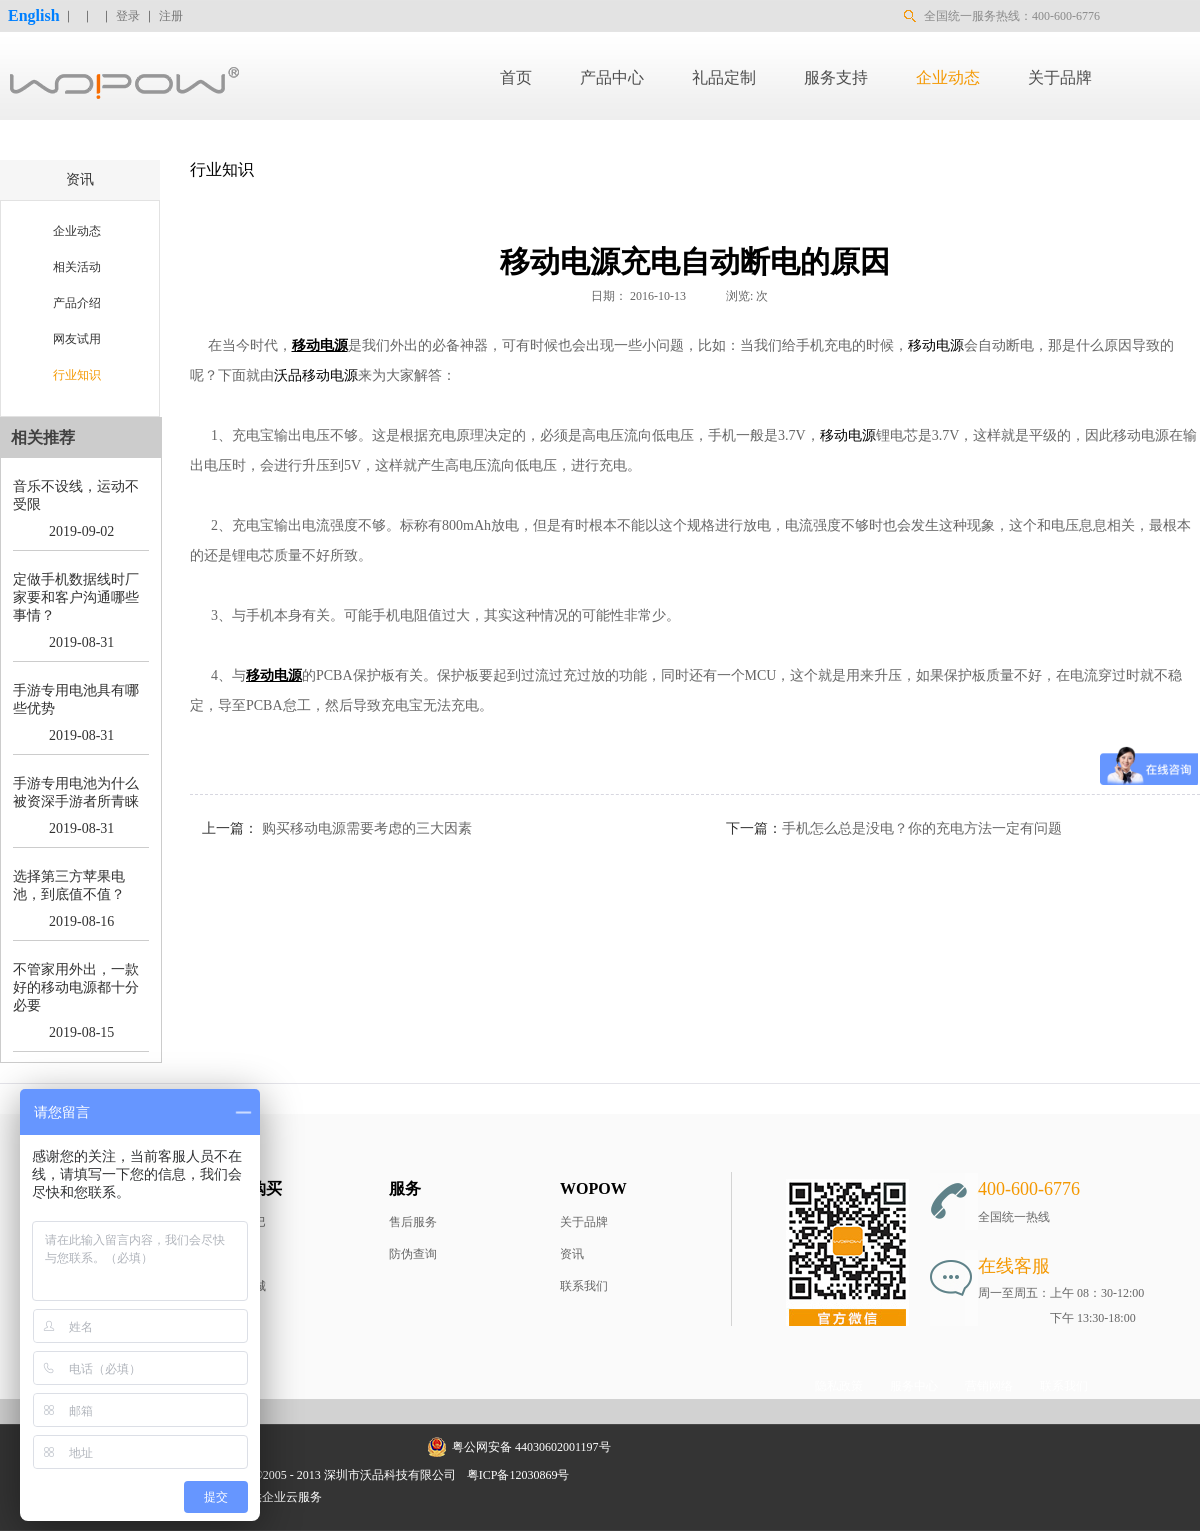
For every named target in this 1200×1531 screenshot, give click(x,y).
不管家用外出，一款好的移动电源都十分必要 (76, 987)
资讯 (572, 1254)
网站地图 (607, 1475)
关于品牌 (584, 1222)
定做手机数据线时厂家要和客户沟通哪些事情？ (76, 597)
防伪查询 (413, 1254)
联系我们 (584, 1286)
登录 (128, 16)
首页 (516, 77)
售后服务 (413, 1222)
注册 (171, 16)
